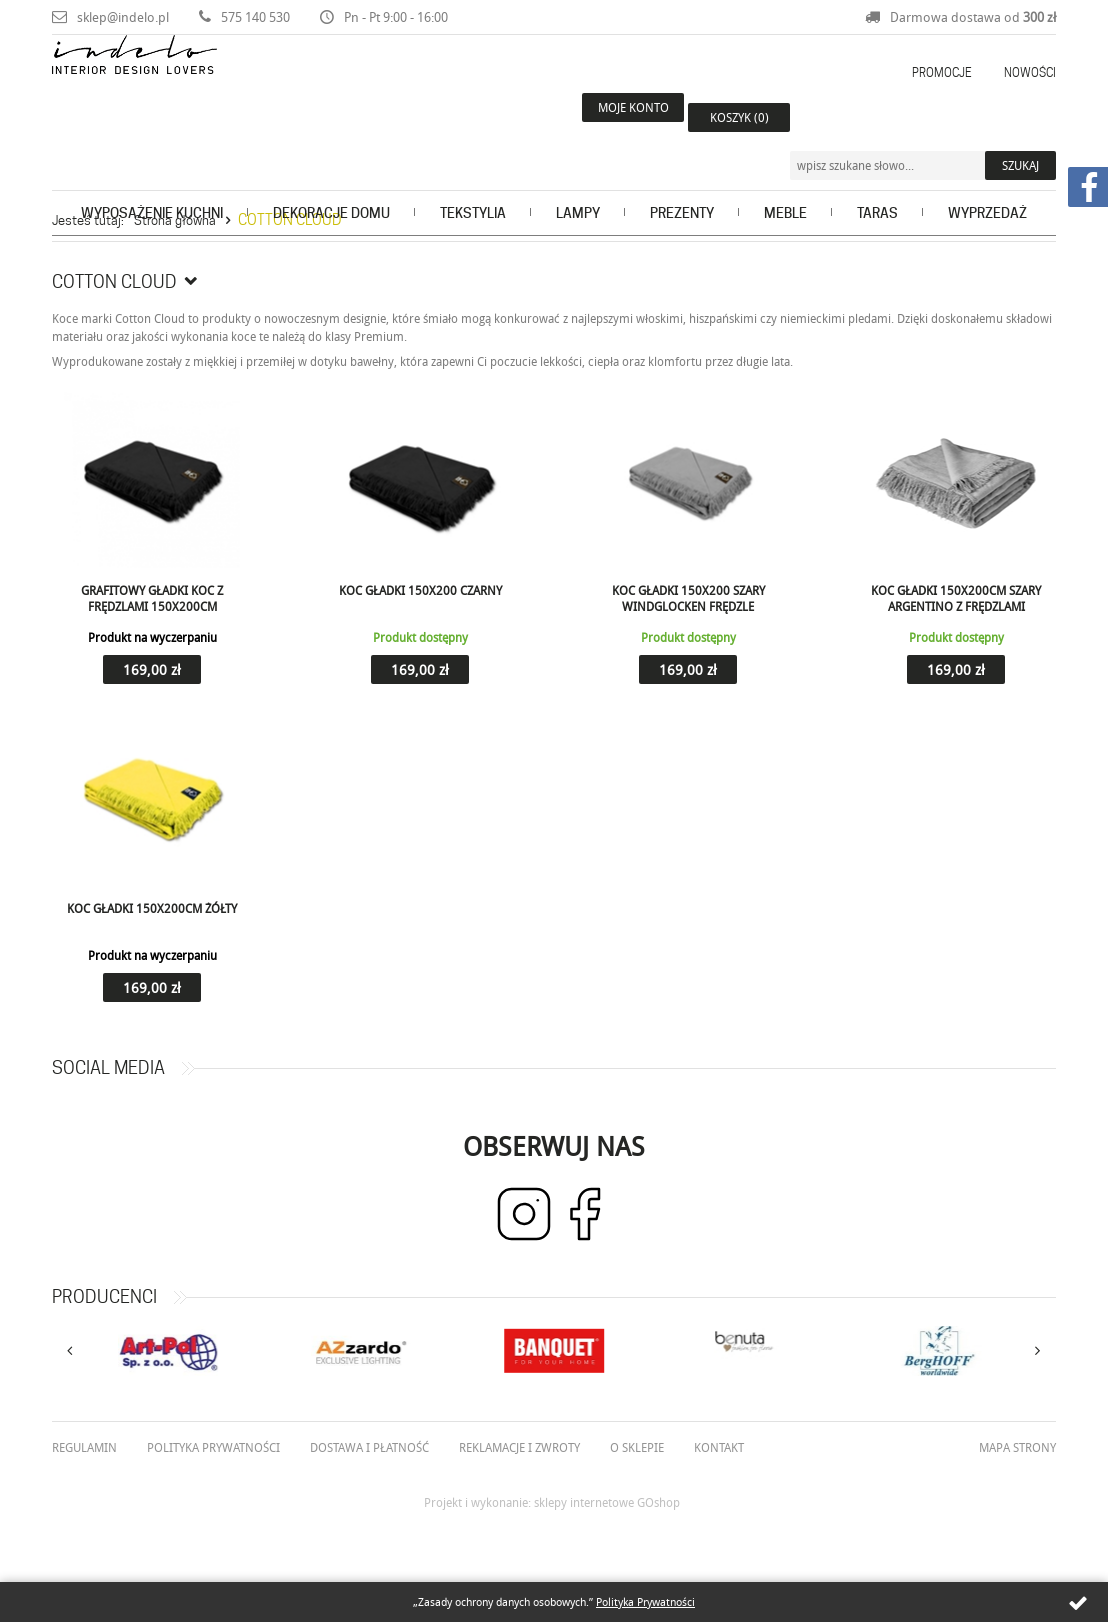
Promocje (942, 72)
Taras (877, 176)
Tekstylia (473, 176)
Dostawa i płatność (369, 1447)
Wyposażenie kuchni (152, 176)
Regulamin (84, 1447)
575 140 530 (255, 17)
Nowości (1030, 72)
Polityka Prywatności (645, 1601)
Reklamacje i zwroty (519, 1447)
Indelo (191, 94)
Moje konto (611, 117)
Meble (785, 176)
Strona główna (175, 220)
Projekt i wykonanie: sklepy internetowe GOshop (552, 1502)
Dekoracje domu (331, 176)
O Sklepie (637, 1447)
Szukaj (1020, 117)
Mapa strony (1017, 1447)
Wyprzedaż (987, 176)
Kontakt (719, 1447)
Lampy (578, 176)
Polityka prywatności (213, 1447)
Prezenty (682, 176)
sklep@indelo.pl (123, 17)
